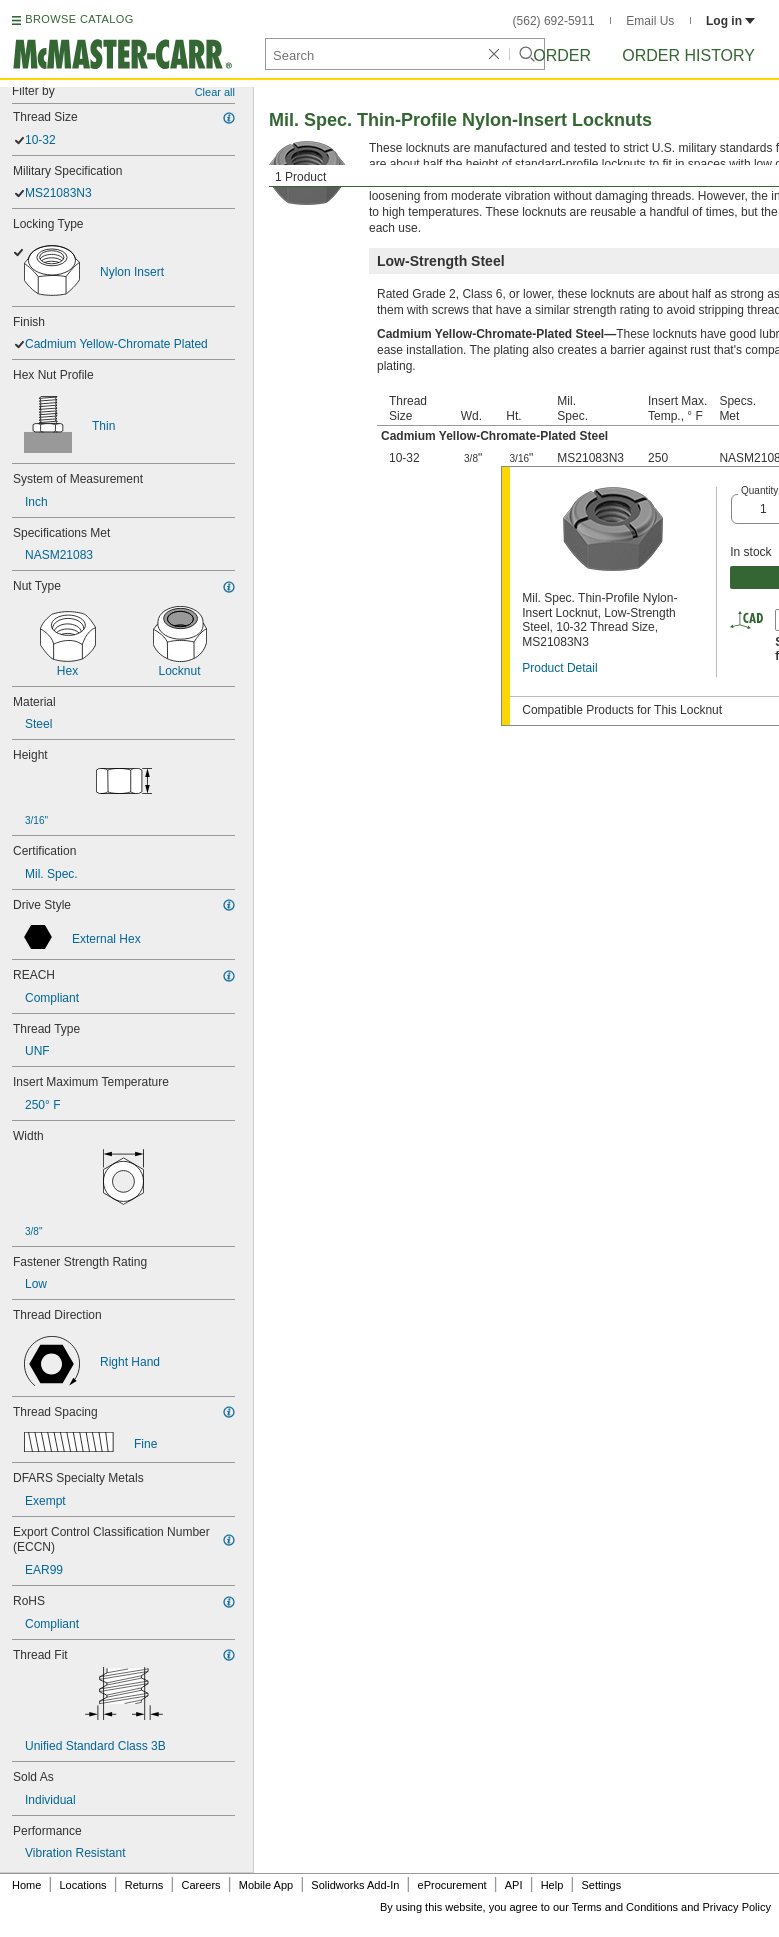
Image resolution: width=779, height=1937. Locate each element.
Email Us (650, 21)
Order (562, 55)
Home (26, 1885)
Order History (688, 55)
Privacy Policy (737, 1907)
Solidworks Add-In (355, 1885)
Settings (601, 1885)
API (514, 1885)
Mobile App (266, 1885)
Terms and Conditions (625, 1907)
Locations (83, 1885)
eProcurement (452, 1885)
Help (552, 1885)
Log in (730, 21)
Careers (200, 1885)
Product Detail (559, 668)
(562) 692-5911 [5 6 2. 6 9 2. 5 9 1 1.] (554, 21)
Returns (144, 1885)
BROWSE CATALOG (79, 19)
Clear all (215, 92)
